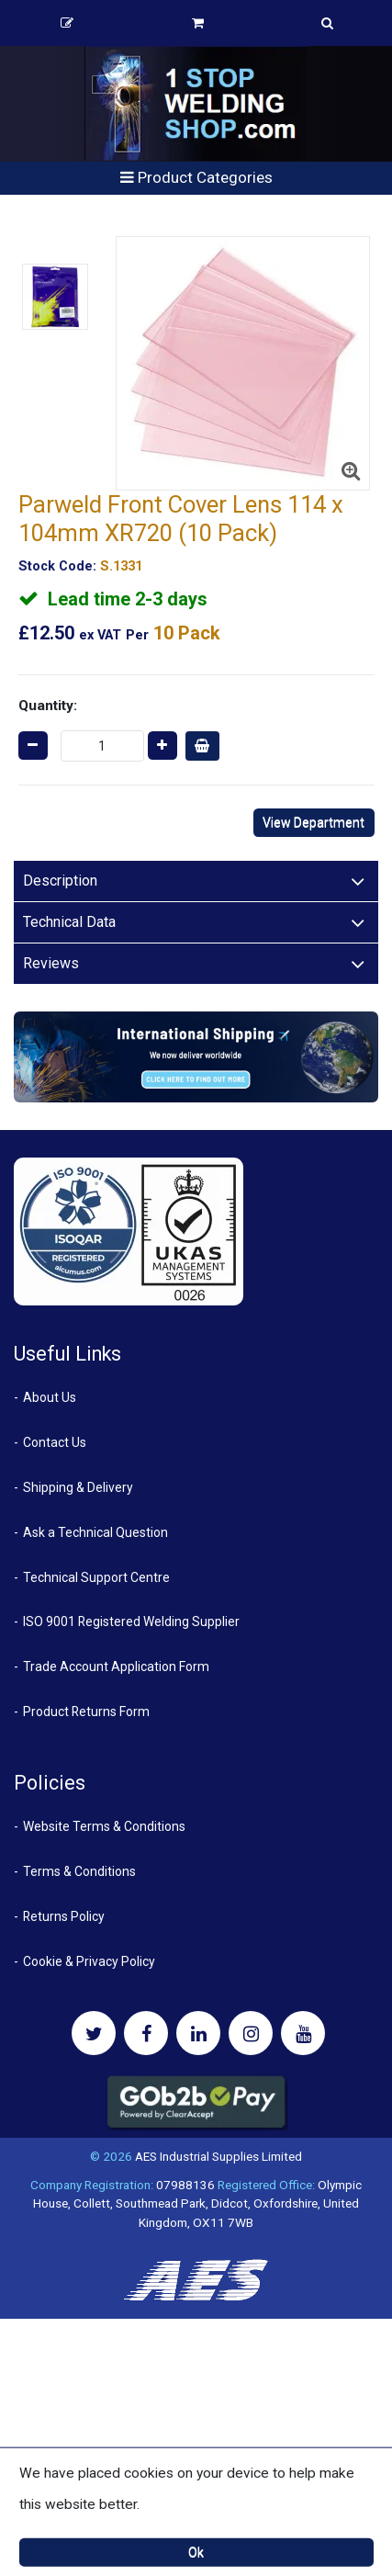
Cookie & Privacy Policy (89, 1961)
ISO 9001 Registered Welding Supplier (131, 1621)
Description (60, 880)
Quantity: (47, 705)
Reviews (51, 963)
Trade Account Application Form (116, 1666)
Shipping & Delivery (78, 1487)
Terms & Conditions (79, 1871)
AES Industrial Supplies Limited (218, 2156)
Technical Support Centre (96, 1577)
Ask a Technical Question (95, 1532)
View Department (313, 822)
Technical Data (69, 922)
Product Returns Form (86, 1711)
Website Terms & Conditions (104, 1826)
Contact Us (54, 1442)
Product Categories (196, 177)
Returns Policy (64, 1916)
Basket (198, 23)
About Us (49, 1397)
